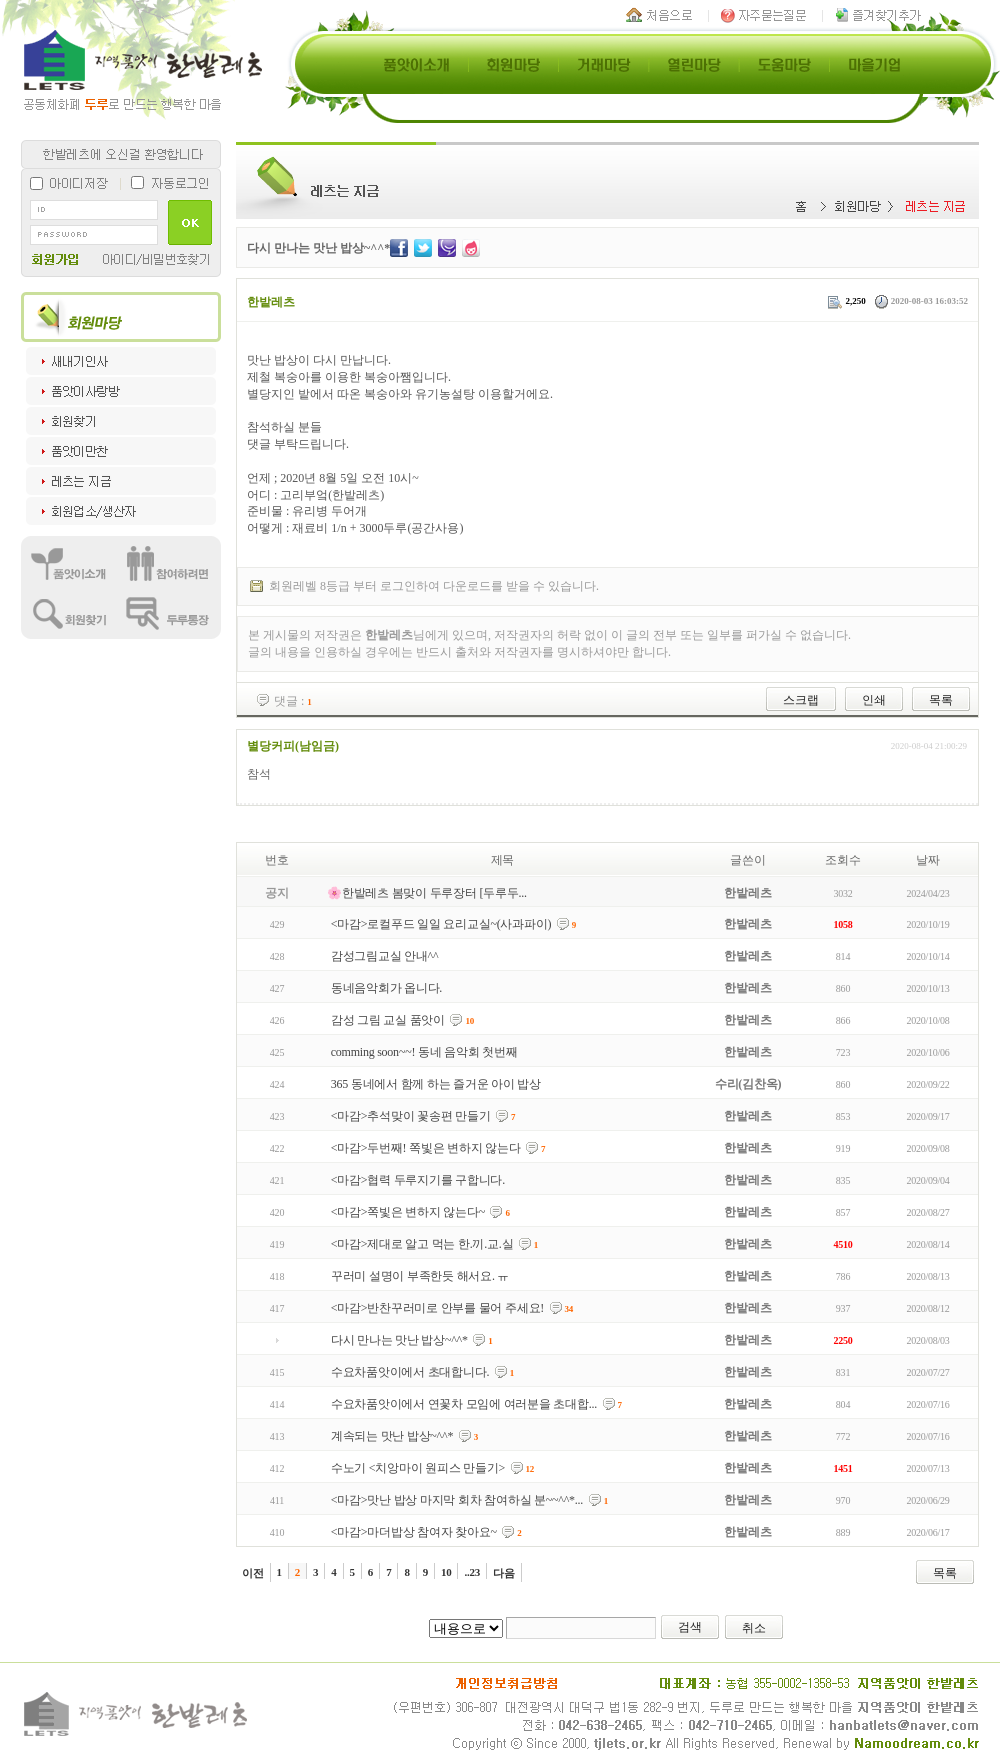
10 (446, 1572)
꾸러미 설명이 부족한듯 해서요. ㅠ (420, 1276)
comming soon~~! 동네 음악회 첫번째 (424, 1052)
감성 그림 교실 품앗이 (388, 1020)
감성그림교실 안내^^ (385, 956)
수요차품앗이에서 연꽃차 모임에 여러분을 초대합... (464, 1404)
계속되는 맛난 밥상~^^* (392, 1436)
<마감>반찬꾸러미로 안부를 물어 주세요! (437, 1308)
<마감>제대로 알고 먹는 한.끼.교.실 (422, 1244)
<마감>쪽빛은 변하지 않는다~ (408, 1212)
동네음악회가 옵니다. (386, 988)
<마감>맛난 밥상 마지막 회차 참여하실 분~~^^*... (457, 1500)
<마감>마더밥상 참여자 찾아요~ (414, 1532)
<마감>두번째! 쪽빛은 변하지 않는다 (426, 1148)
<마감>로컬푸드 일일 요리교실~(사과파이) (441, 924)
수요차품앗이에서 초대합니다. (410, 1372)
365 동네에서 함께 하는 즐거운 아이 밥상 (436, 1084)
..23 (472, 1572)
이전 (253, 1573)
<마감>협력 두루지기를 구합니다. (418, 1180)
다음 (504, 1573)
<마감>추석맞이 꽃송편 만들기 (411, 1116)
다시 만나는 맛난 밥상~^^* (399, 1340)
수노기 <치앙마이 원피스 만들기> (418, 1468)
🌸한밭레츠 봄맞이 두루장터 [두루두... (427, 893)
